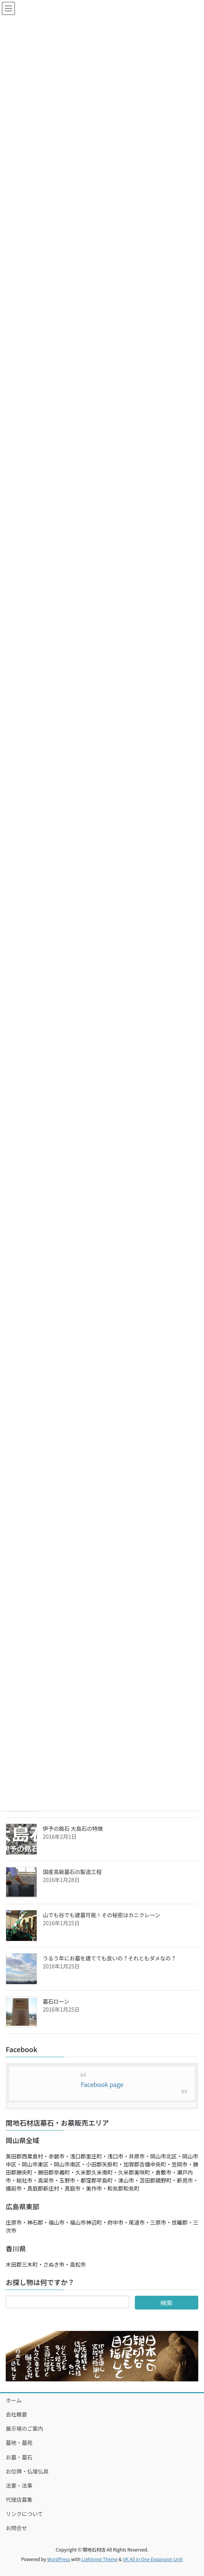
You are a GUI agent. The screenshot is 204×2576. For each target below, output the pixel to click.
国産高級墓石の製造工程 (72, 1872)
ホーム (14, 2400)
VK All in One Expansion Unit (153, 2559)
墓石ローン (56, 2001)
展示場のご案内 (24, 2428)
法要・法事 (19, 2485)
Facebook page (102, 2084)
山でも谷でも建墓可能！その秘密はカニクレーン (101, 1915)
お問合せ (16, 2528)
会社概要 (16, 2414)
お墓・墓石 (19, 2457)
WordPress (58, 2559)
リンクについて (24, 2513)
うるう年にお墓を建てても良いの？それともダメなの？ (109, 1958)
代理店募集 (19, 2499)
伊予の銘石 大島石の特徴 (73, 1828)
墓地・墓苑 (19, 2442)
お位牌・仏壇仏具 (27, 2471)
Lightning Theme (99, 2559)
